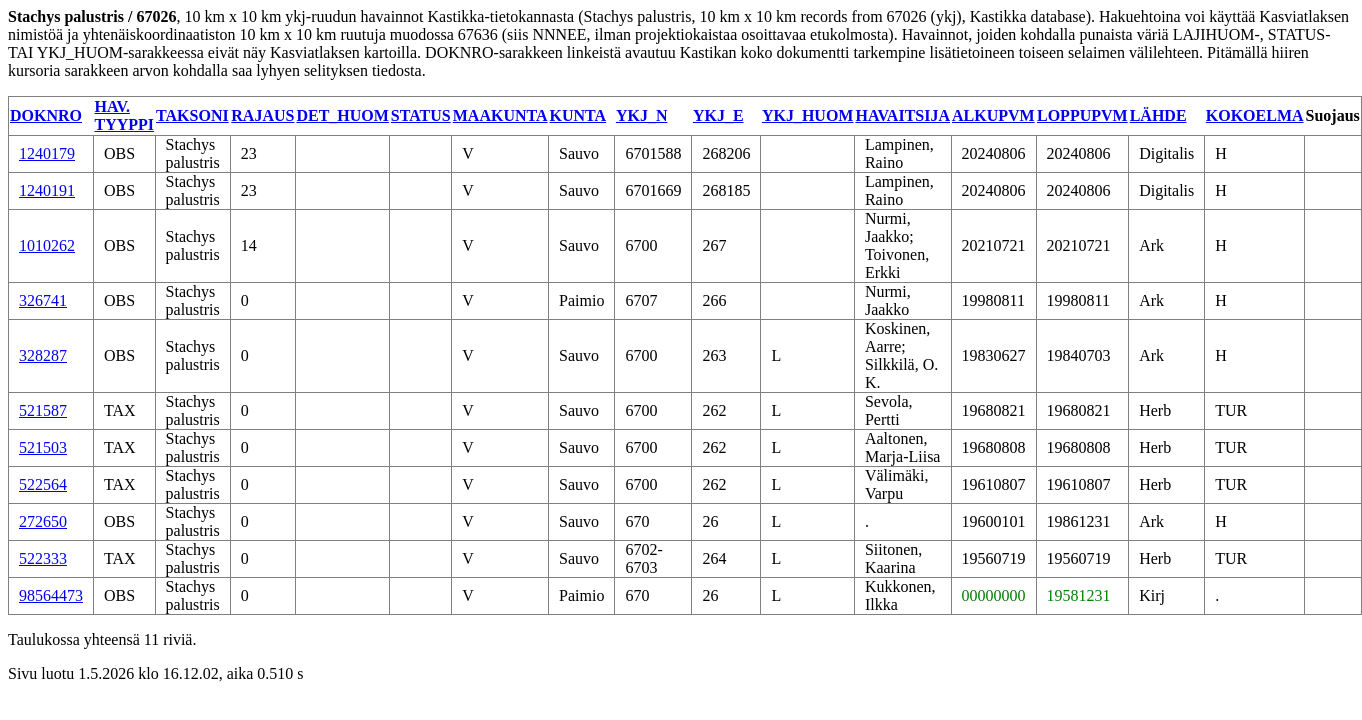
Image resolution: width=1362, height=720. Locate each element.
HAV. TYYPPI (125, 115)
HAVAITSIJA (902, 115)
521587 (43, 410)
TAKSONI (192, 115)
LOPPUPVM (1082, 115)
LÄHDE (1158, 115)
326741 (43, 300)
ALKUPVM (993, 115)
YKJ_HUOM (808, 115)
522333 (43, 558)
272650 (43, 521)
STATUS (421, 115)
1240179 (47, 153)
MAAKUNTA (500, 115)
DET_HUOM (342, 115)
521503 (43, 447)
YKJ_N (642, 115)
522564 (43, 484)
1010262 (47, 245)
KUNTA (578, 115)
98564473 (51, 595)
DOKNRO (46, 115)
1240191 (47, 190)
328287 (43, 355)
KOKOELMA (1255, 115)
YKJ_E (718, 115)
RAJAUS (262, 115)
